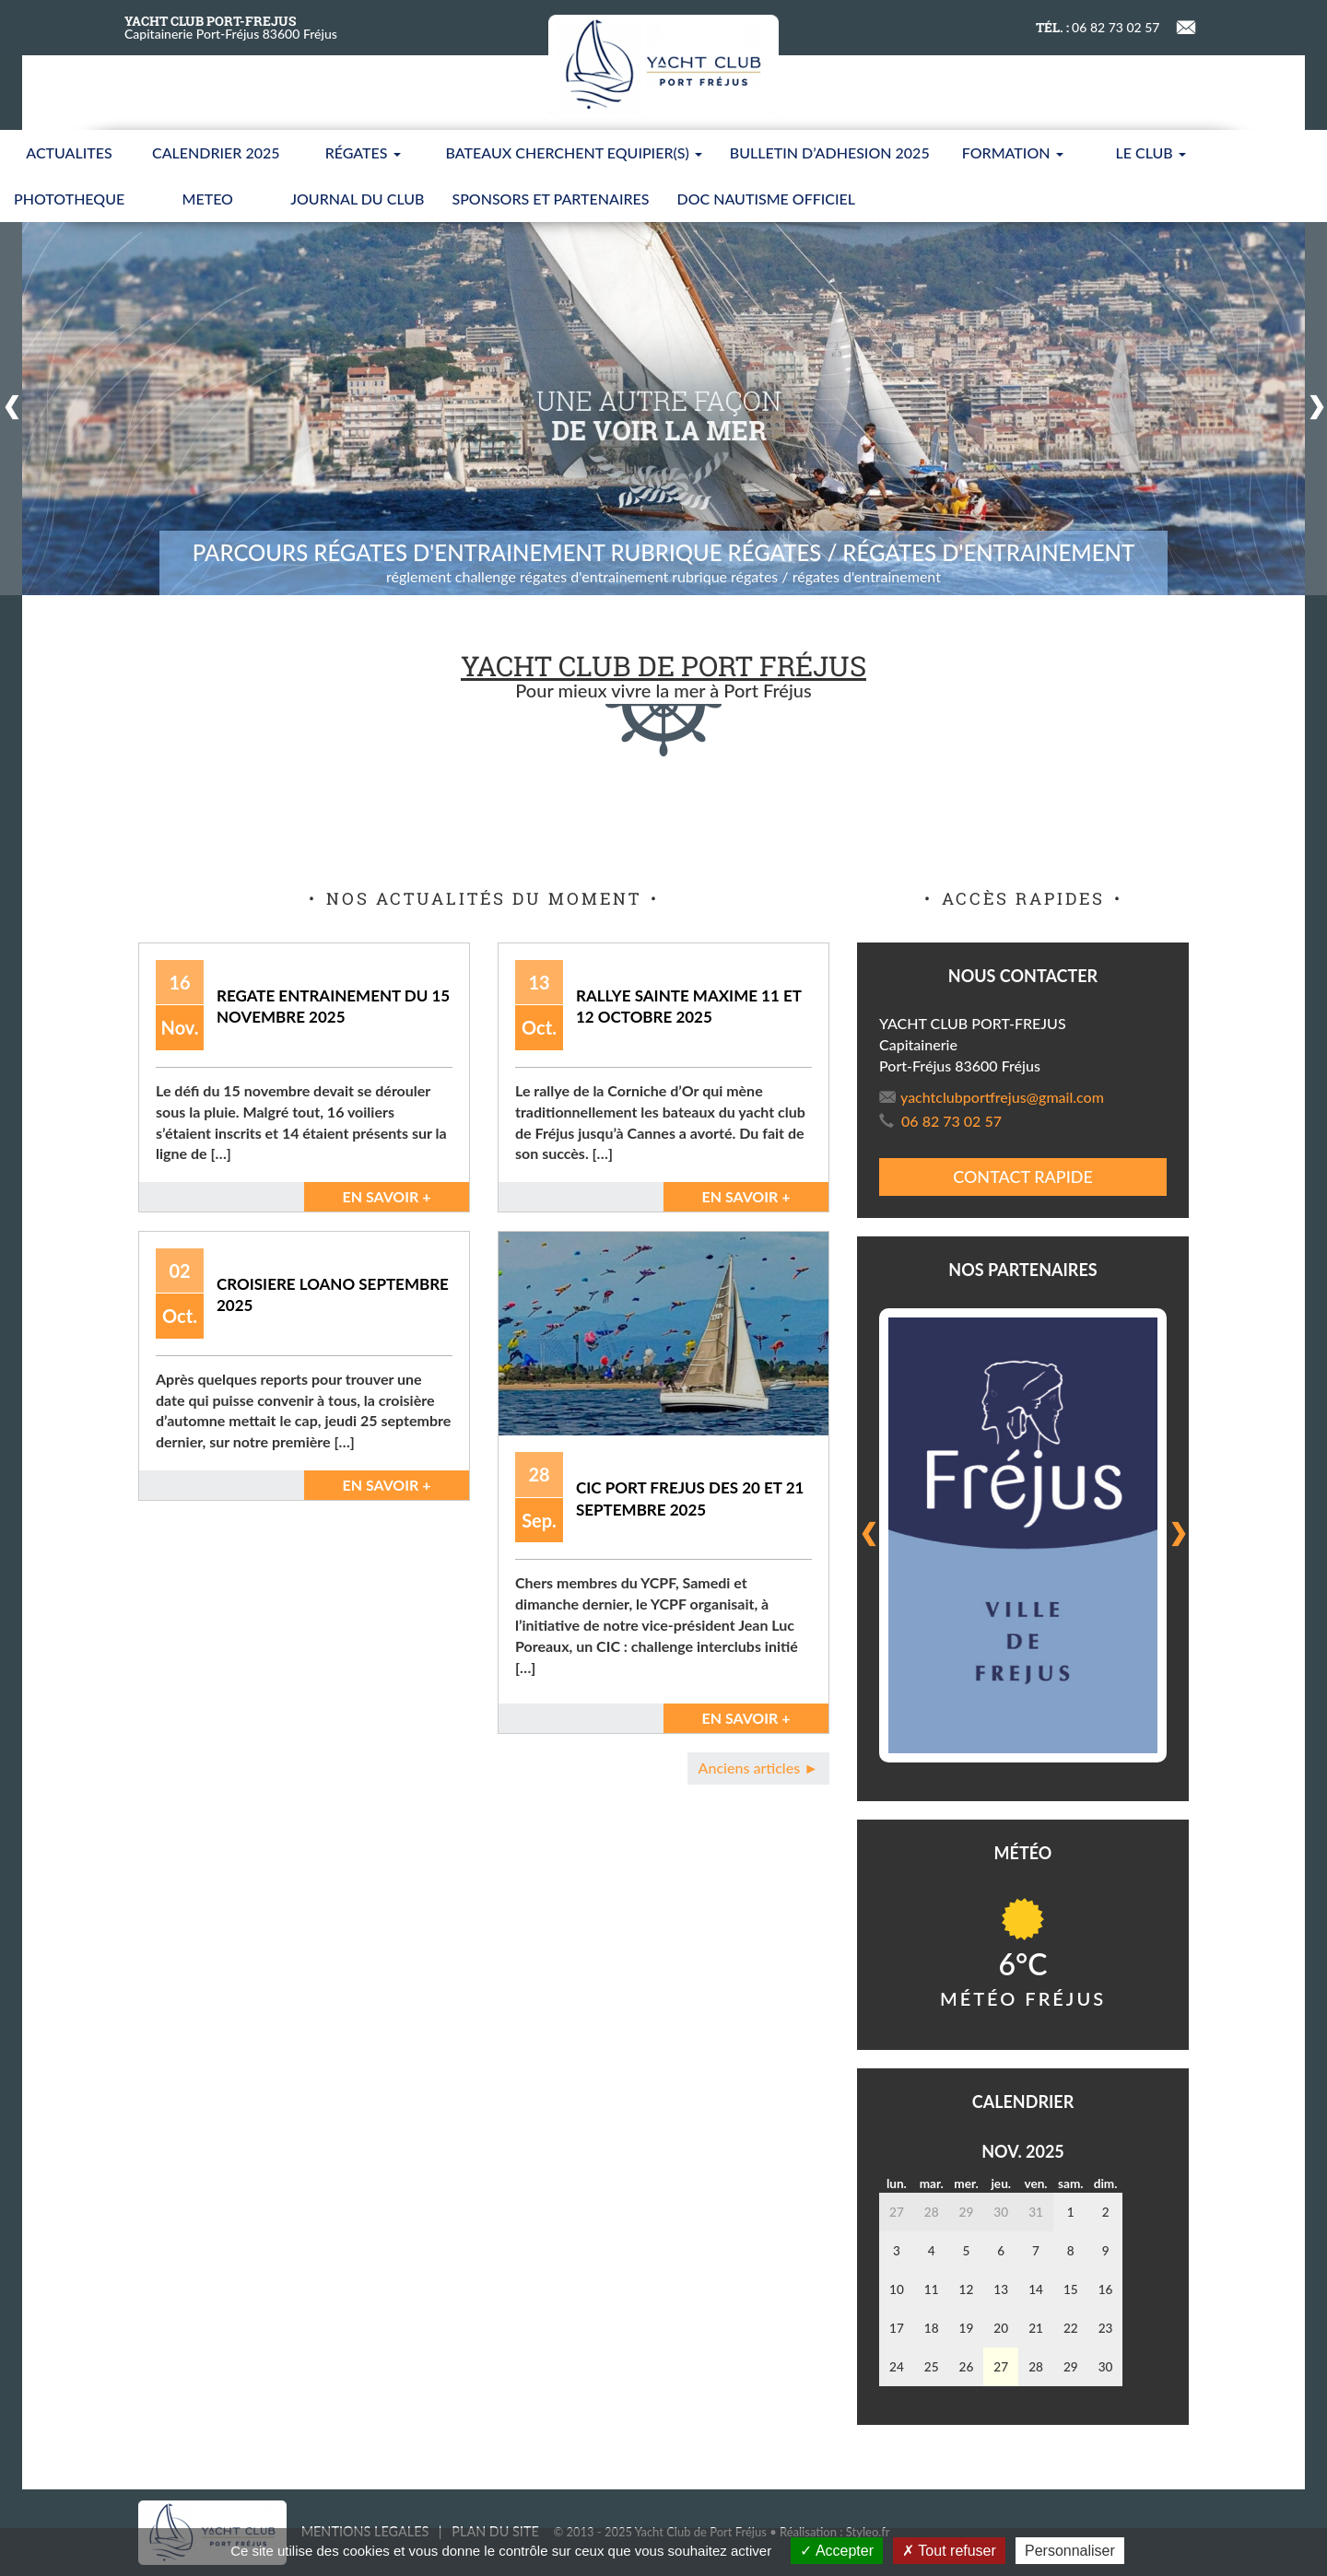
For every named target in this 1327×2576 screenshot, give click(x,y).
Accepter (837, 2550)
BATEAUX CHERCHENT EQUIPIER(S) (574, 152)
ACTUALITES (69, 152)
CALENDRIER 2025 (216, 152)
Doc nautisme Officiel (766, 198)
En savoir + (386, 1196)
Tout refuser (949, 2550)
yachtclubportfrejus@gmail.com (991, 1097)
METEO (207, 198)
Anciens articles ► (758, 1767)
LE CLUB (1151, 152)
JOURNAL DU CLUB (357, 198)
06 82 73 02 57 (940, 1121)
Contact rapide (1023, 1176)
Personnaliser (1070, 2550)
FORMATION (1012, 152)
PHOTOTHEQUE (69, 198)
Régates (363, 152)
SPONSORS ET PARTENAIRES (550, 198)
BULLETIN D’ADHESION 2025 (830, 152)
